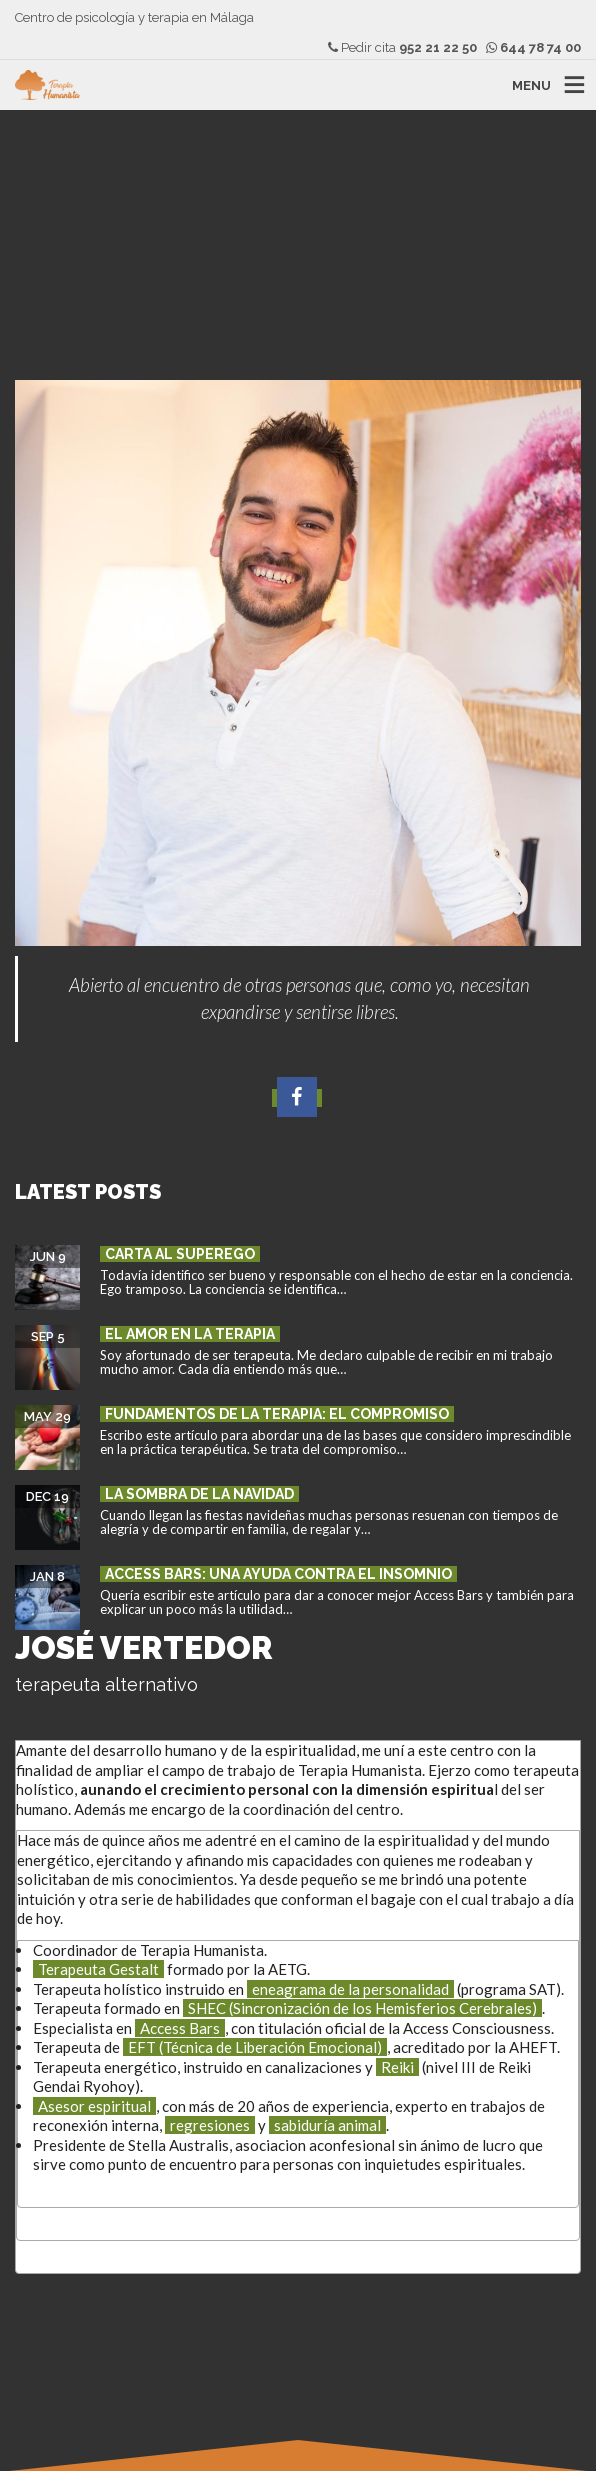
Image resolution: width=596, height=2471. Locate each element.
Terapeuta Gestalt (98, 1969)
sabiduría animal (327, 2125)
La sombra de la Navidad (199, 1494)
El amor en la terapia (190, 1334)
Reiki (397, 2067)
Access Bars (180, 2028)
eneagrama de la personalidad (350, 1989)
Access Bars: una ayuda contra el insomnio (278, 1574)
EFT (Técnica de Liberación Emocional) (255, 2047)
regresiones (210, 2125)
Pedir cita (402, 47)
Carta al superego (180, 1254)
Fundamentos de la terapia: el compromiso (277, 1414)
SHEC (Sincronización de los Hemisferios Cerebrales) (362, 2008)
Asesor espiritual (94, 2106)
